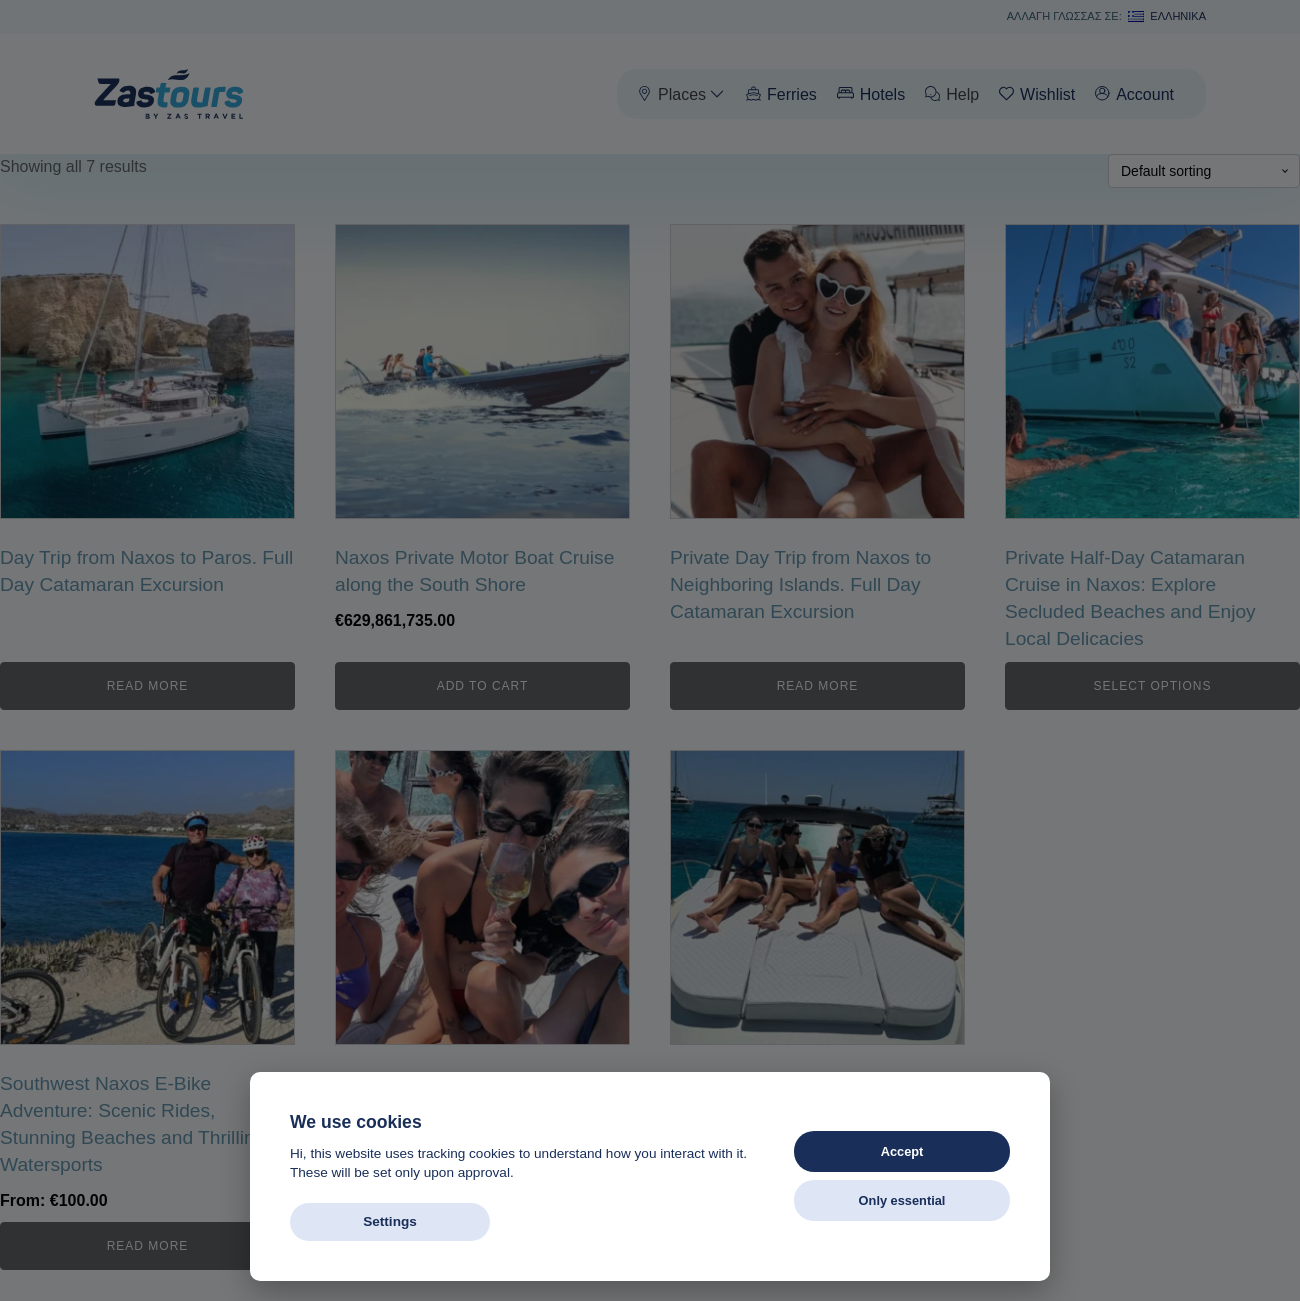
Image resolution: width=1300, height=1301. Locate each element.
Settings (390, 1221)
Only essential (902, 1200)
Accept (902, 1151)
